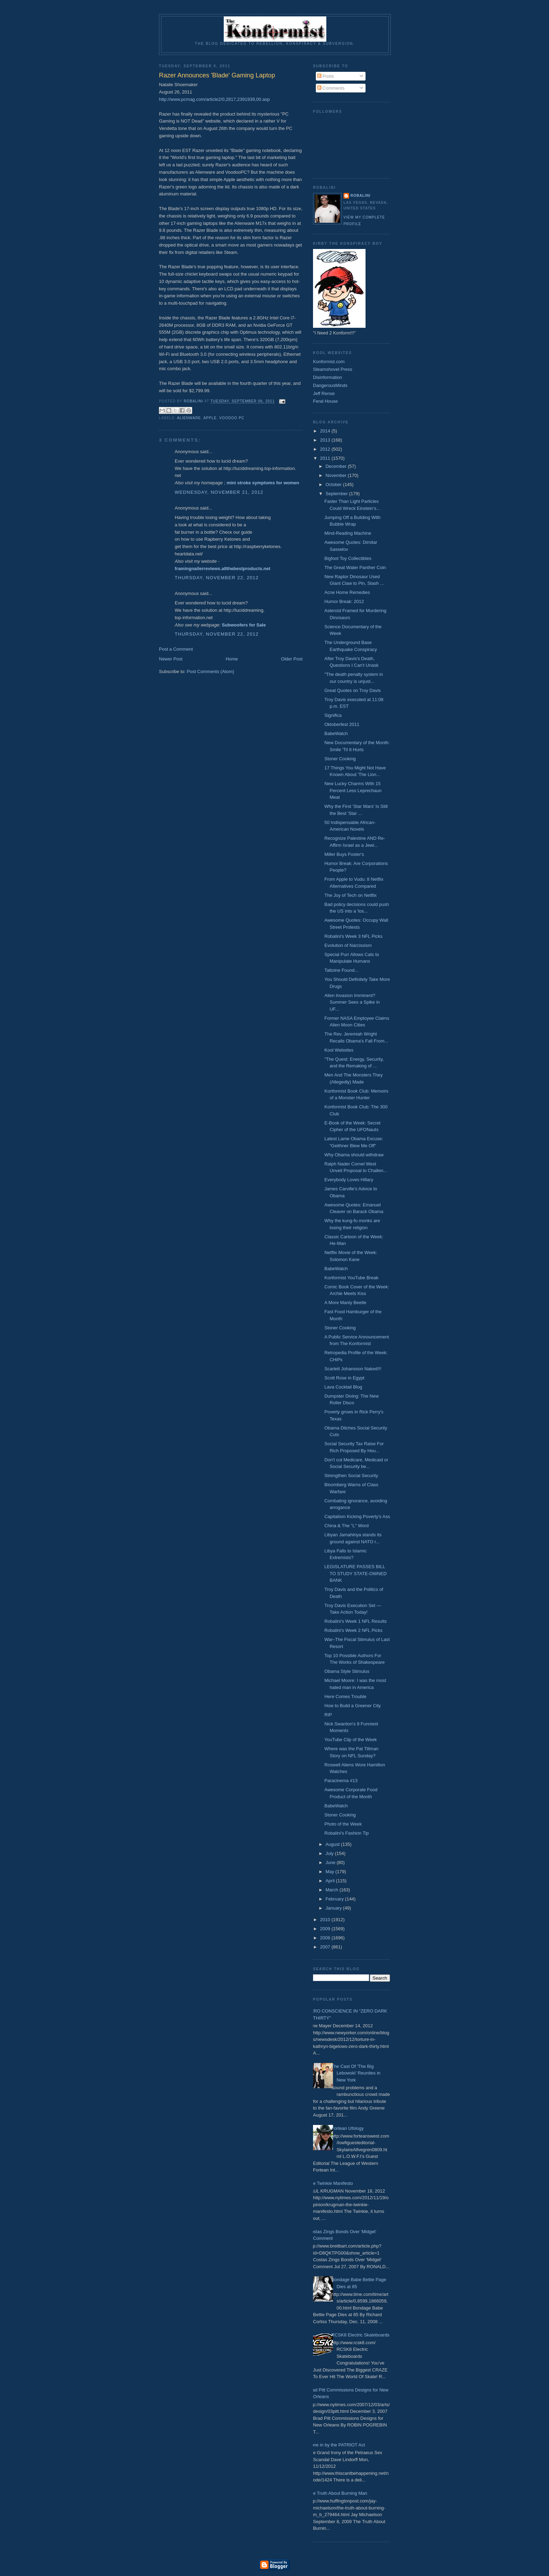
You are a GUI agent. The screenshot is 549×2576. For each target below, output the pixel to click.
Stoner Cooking (340, 758)
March (333, 1889)
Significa (332, 715)
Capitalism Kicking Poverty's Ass (357, 1516)
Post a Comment (176, 649)
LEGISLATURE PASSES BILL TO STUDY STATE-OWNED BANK (355, 1573)
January (334, 1908)
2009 (326, 1928)
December (337, 466)
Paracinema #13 (340, 1780)
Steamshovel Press (332, 369)
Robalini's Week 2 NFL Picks (353, 1630)
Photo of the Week (343, 1824)
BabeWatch (336, 733)
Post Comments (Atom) (210, 671)
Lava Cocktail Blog (343, 1387)
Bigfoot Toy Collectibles (347, 558)
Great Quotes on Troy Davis (352, 690)
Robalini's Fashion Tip (346, 1833)
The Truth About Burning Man (337, 2493)
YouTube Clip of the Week (350, 1739)
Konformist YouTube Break (351, 1277)
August (333, 1844)
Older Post (292, 659)
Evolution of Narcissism (347, 945)
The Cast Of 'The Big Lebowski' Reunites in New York (355, 2073)
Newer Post (170, 659)
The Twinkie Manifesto (330, 2183)
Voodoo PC (231, 418)
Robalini (360, 196)
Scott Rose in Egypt (344, 1377)
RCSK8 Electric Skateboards (360, 2335)
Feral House (325, 401)
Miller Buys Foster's (344, 854)
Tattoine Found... (341, 970)
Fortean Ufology (347, 2128)
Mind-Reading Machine (347, 533)
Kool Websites (338, 1050)
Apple (210, 418)
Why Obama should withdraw (353, 1154)
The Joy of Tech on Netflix (350, 895)
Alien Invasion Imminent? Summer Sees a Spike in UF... (352, 1002)
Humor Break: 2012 (344, 601)
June (331, 1862)
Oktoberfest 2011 (341, 724)
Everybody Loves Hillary (348, 1179)
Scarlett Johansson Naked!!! (352, 1368)
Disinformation (327, 377)
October (334, 484)
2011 (326, 458)
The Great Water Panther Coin (355, 567)
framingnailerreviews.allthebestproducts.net (222, 568)
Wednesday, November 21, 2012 (219, 492)
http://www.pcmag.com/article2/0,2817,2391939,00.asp (214, 99)
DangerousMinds (330, 385)
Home (232, 659)
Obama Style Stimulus (346, 1671)
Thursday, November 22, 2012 (217, 577)
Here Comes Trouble (345, 1696)
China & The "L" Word (346, 1525)
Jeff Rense (324, 393)
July (330, 1853)
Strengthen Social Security (351, 1475)
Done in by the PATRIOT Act (336, 2444)
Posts (325, 76)
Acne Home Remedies (347, 592)
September (337, 493)
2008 (326, 1937)
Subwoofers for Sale (244, 625)
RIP (328, 1714)
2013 (326, 440)
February (335, 1899)
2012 (326, 449)
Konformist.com (329, 361)
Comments (331, 88)
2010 (326, 1919)
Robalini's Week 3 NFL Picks (353, 936)
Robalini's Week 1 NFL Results (355, 1621)
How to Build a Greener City (352, 1705)
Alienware (189, 418)
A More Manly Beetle (345, 1302)
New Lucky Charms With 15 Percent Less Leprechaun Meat (352, 790)
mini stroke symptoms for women (263, 482)
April (331, 1880)
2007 (326, 1947)
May (330, 1871)
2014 (326, 431)
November (337, 475)
